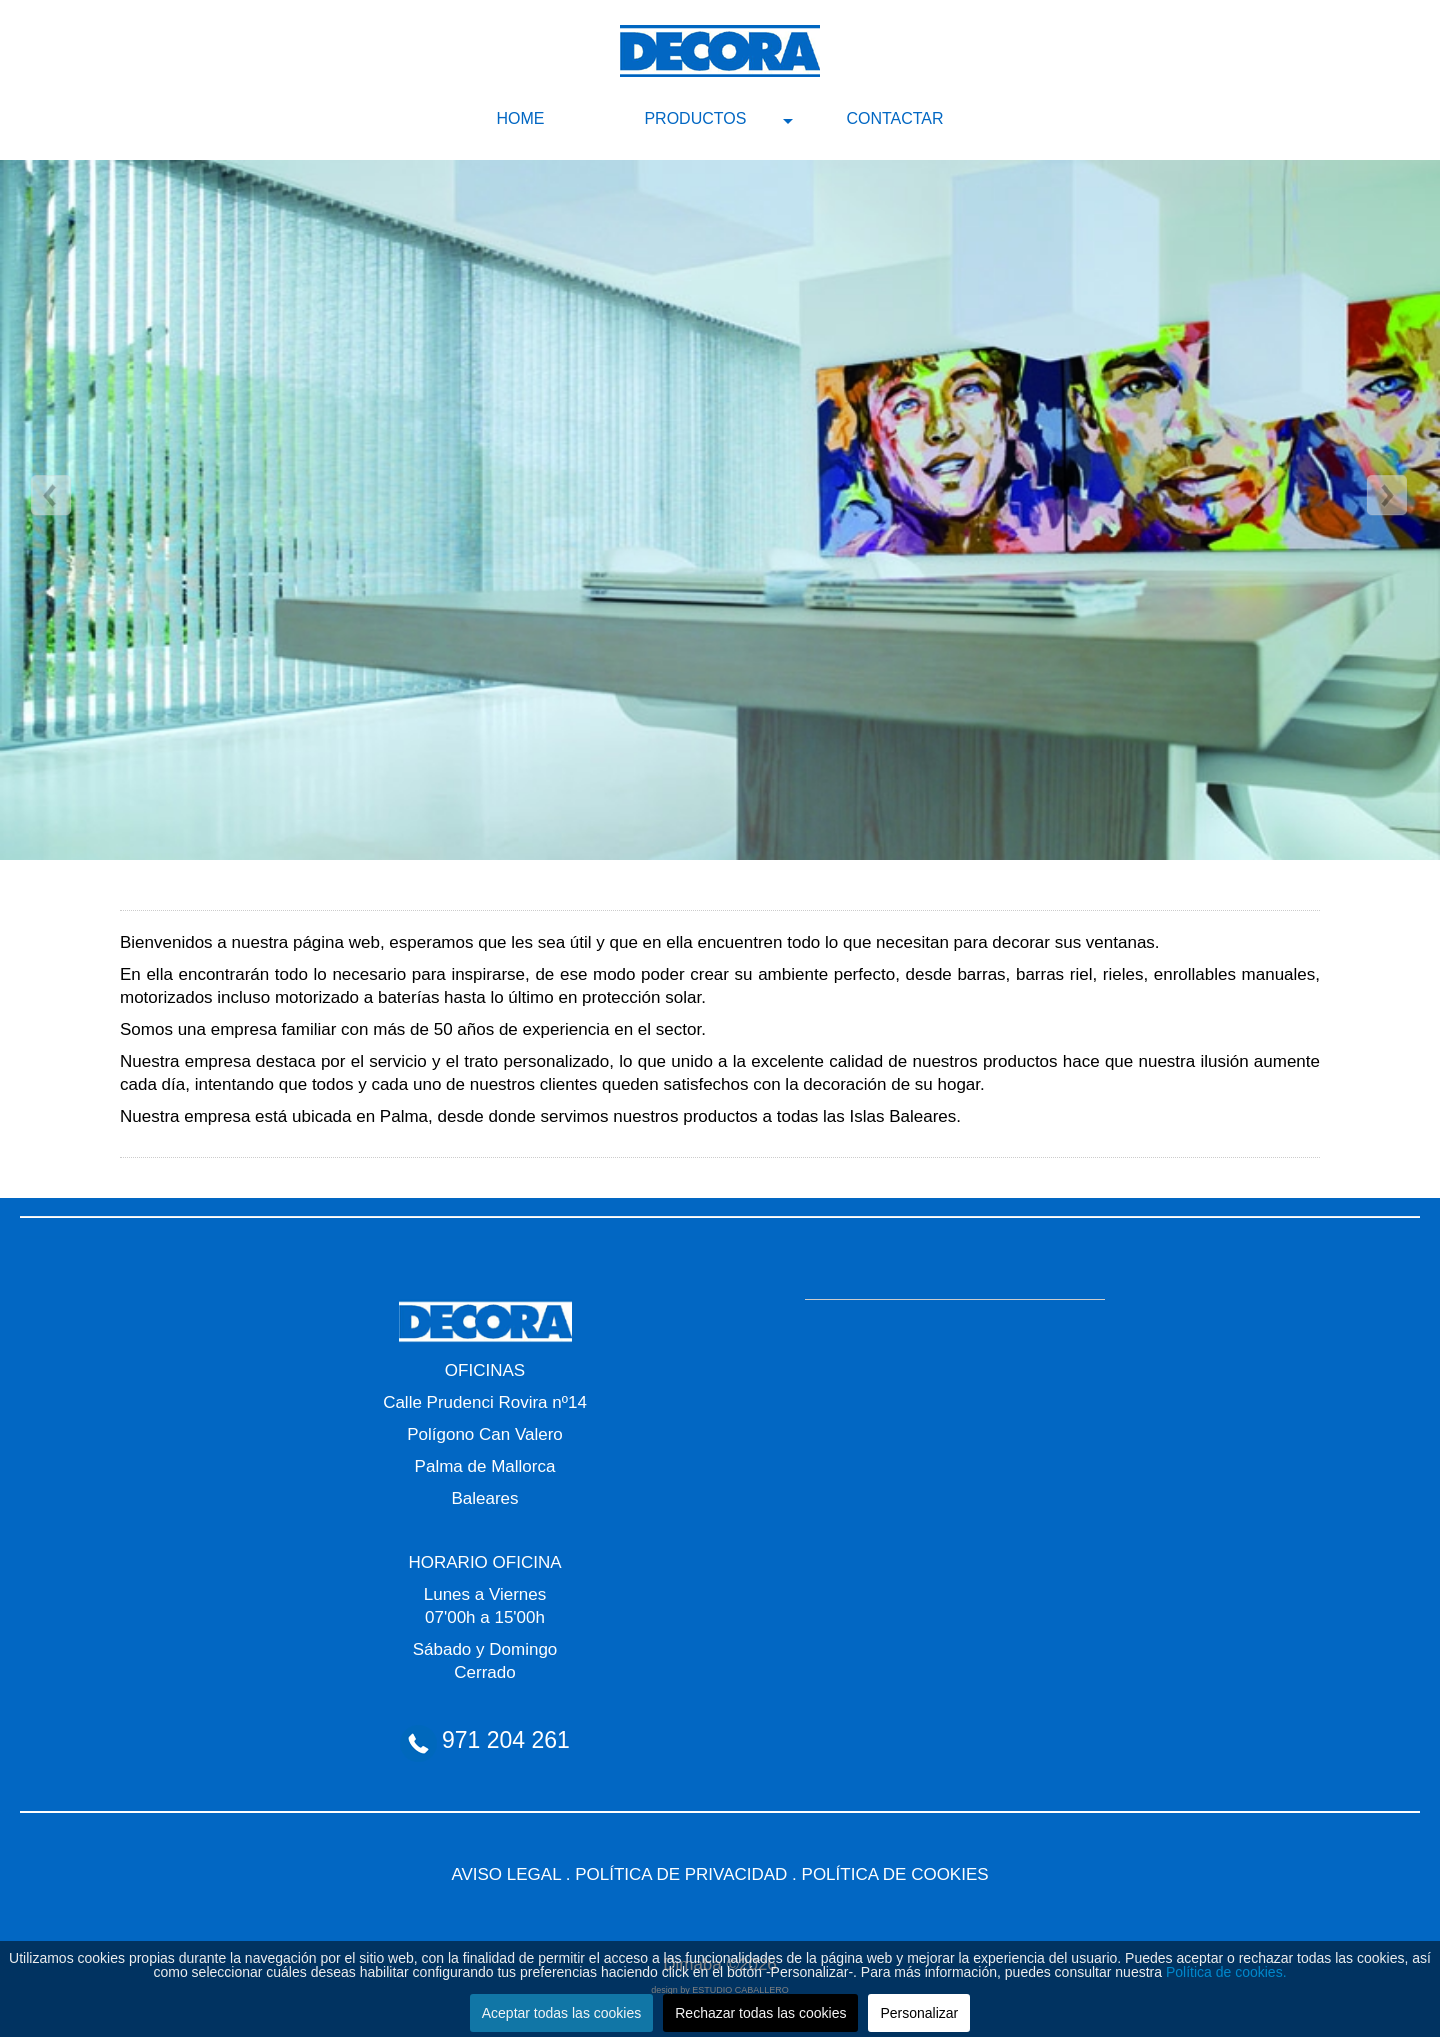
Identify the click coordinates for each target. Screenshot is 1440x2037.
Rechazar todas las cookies (760, 2013)
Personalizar (919, 2013)
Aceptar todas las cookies (562, 2013)
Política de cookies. (1226, 1972)
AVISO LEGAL (506, 1874)
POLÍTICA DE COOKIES (895, 1874)
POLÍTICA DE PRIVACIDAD (681, 1874)
